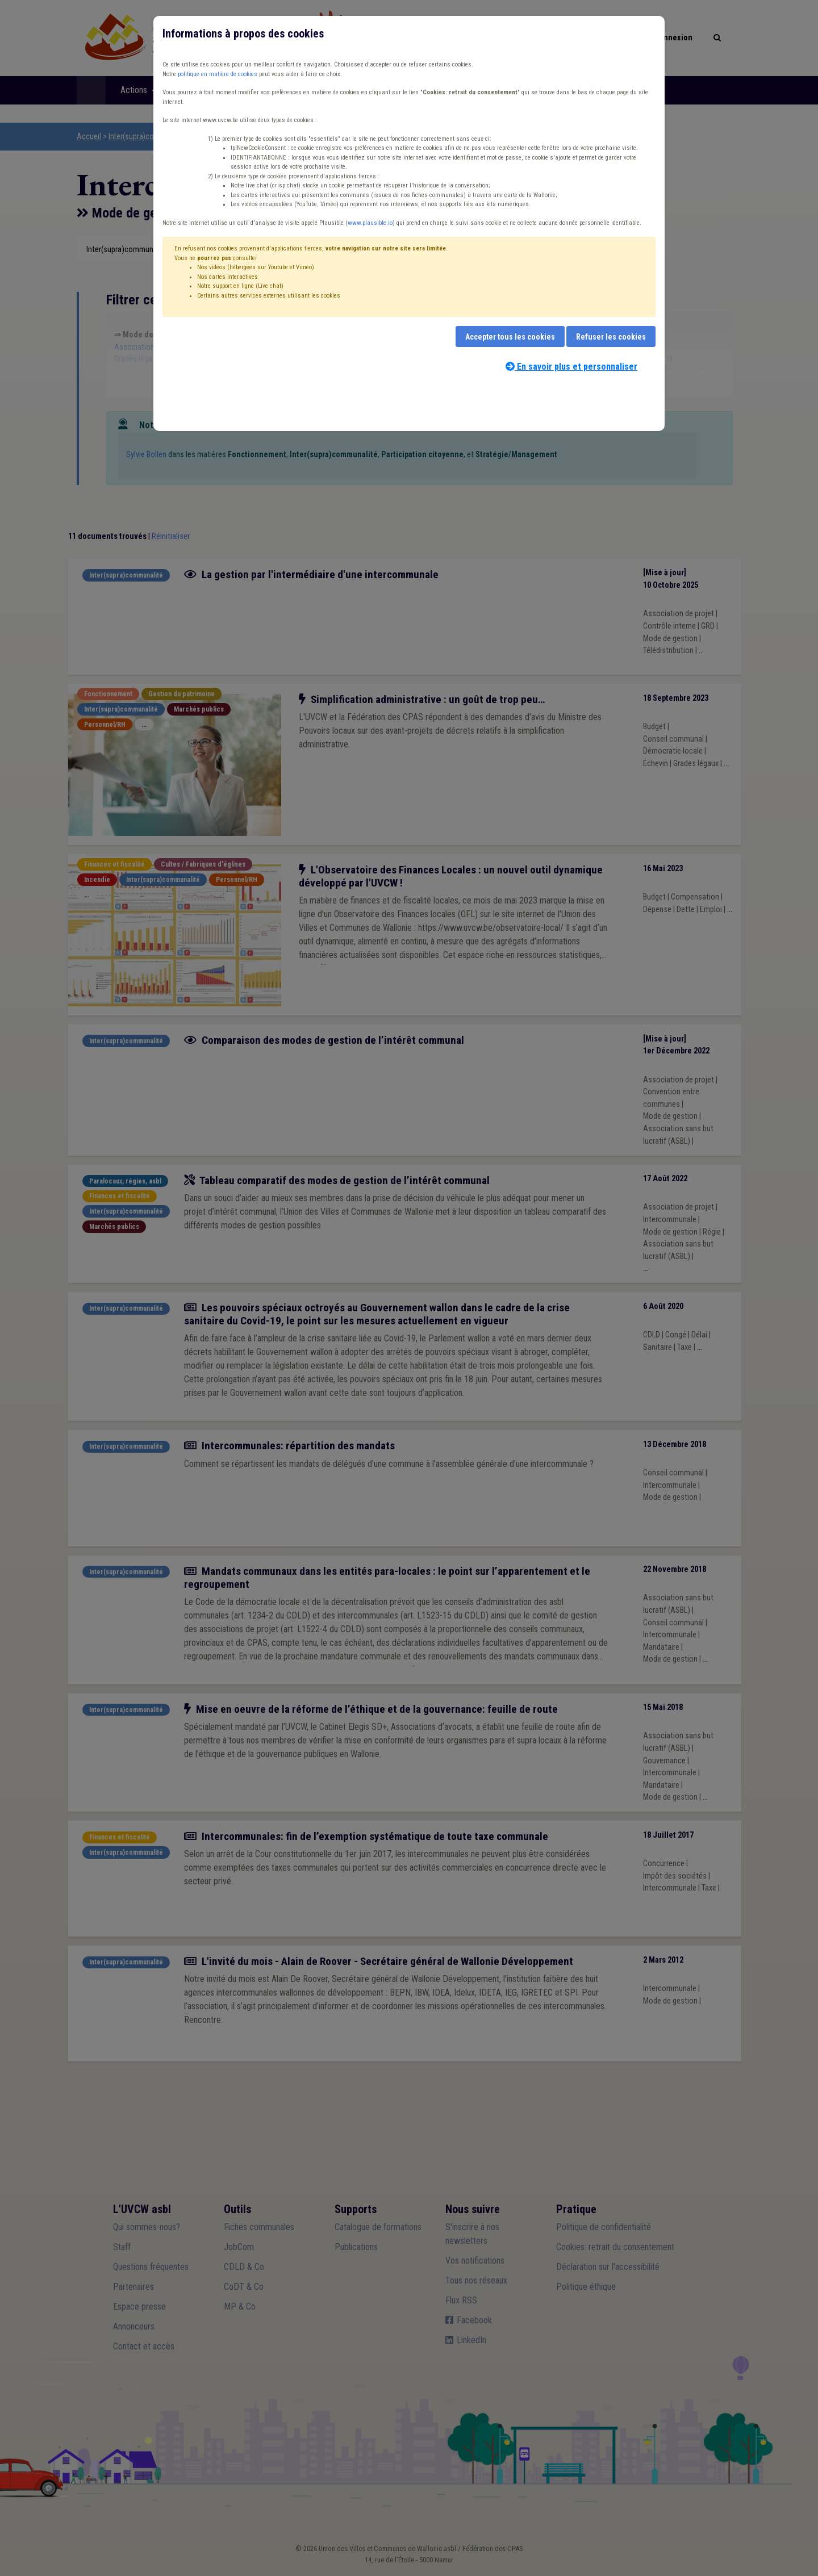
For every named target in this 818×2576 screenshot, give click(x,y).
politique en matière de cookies (217, 74)
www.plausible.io (370, 223)
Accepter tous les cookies (510, 336)
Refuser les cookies (611, 336)
